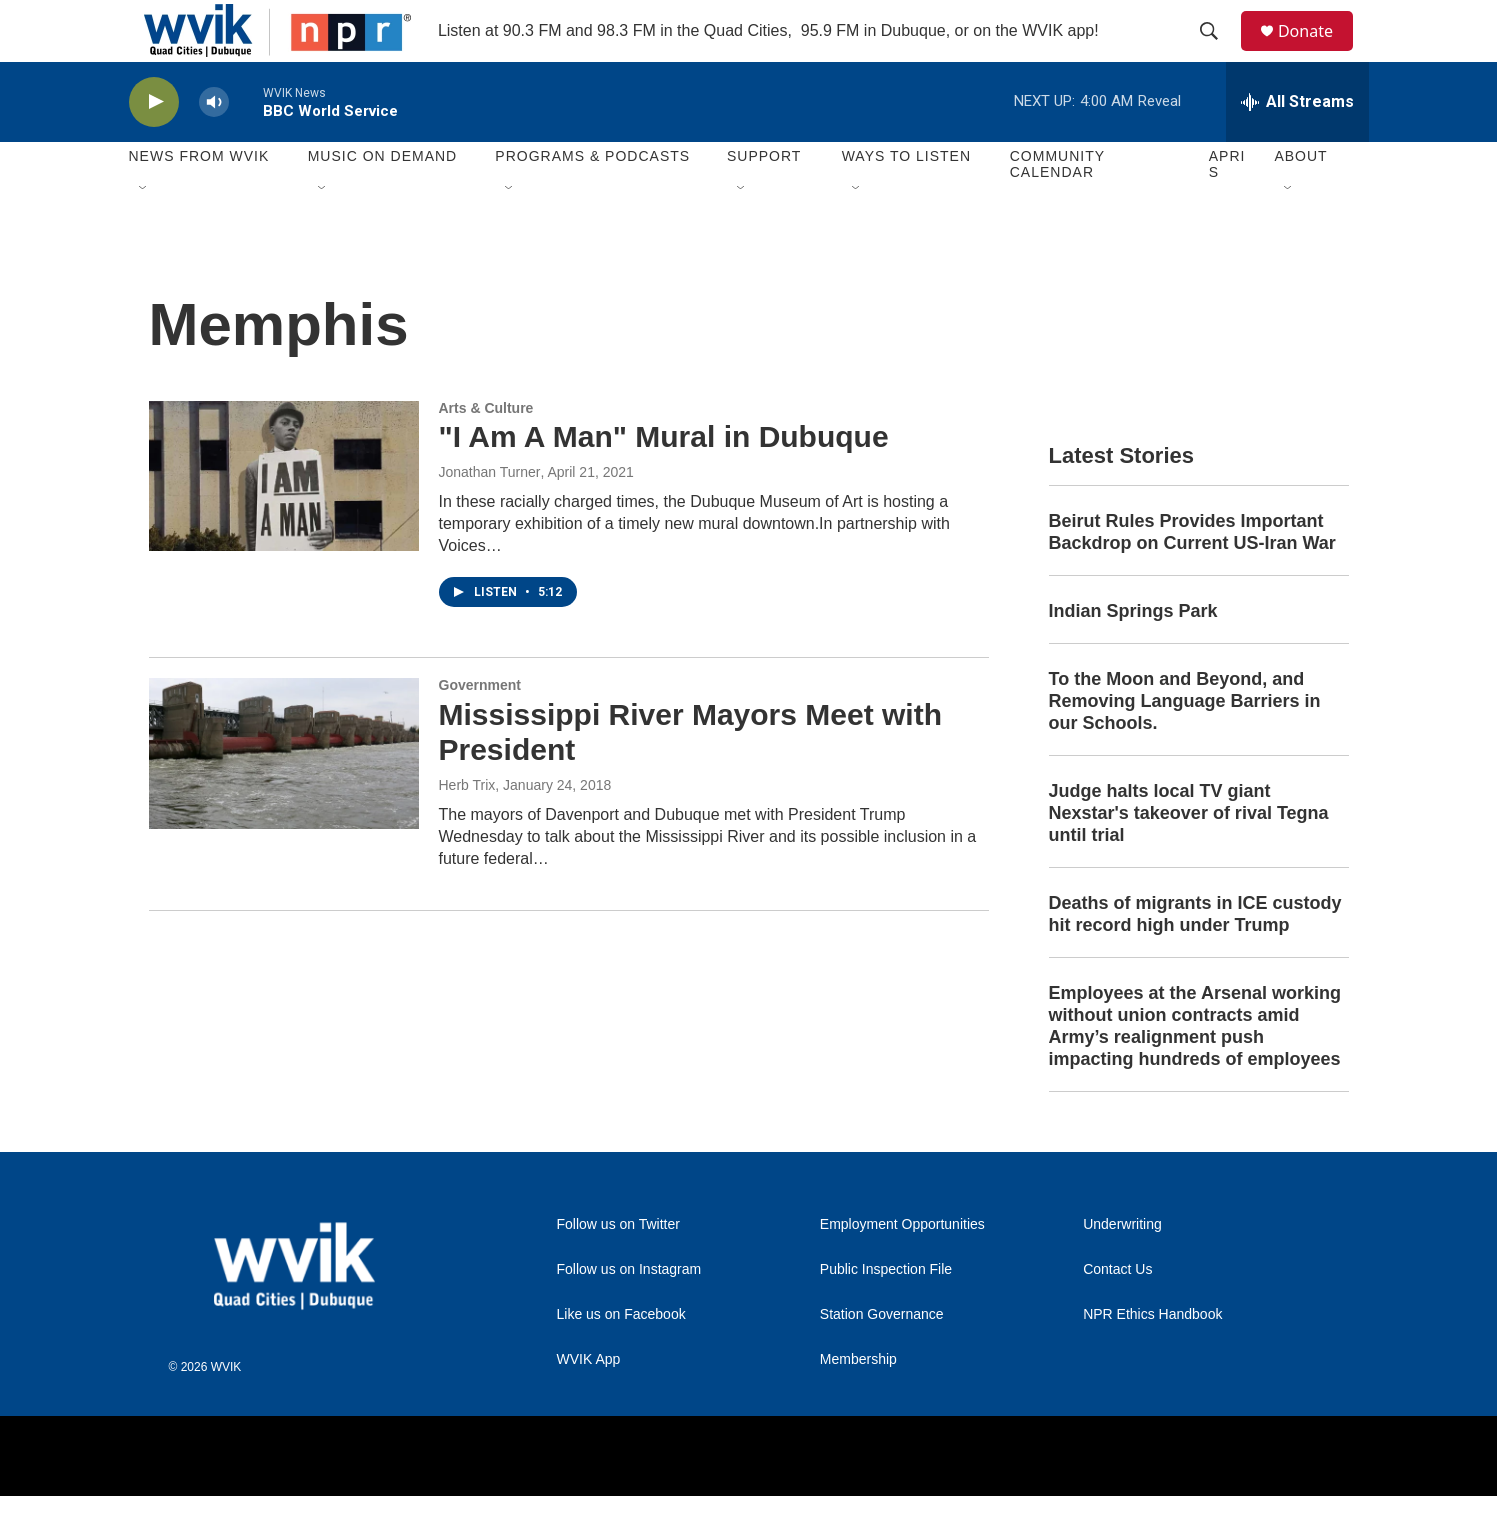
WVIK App (589, 1402)
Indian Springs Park (1133, 655)
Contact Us (1117, 1312)
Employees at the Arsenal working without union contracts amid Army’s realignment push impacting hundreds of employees (1195, 1069)
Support (764, 200)
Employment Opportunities (902, 1267)
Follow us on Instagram (629, 1312)
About (1300, 200)
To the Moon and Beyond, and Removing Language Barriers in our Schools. (1185, 745)
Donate (1318, 52)
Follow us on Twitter (618, 1267)
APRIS (1227, 208)
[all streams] (1297, 145)
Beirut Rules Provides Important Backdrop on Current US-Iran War (1192, 576)
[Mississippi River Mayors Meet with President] (284, 797)
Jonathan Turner (490, 516)
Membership (858, 1402)
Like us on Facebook (621, 1357)
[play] (154, 145)
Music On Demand (383, 200)
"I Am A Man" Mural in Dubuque (664, 480)
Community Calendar (1057, 208)
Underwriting (1122, 1267)
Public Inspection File (886, 1312)
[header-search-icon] (1218, 53)
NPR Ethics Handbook (1152, 1357)
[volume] (214, 145)
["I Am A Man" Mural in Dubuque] (284, 519)
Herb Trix (467, 828)
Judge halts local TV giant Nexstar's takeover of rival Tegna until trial (1189, 857)
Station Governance (882, 1357)
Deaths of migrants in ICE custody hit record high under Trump (1195, 957)
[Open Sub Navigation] (144, 232)
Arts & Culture (486, 451)
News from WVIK (199, 200)
